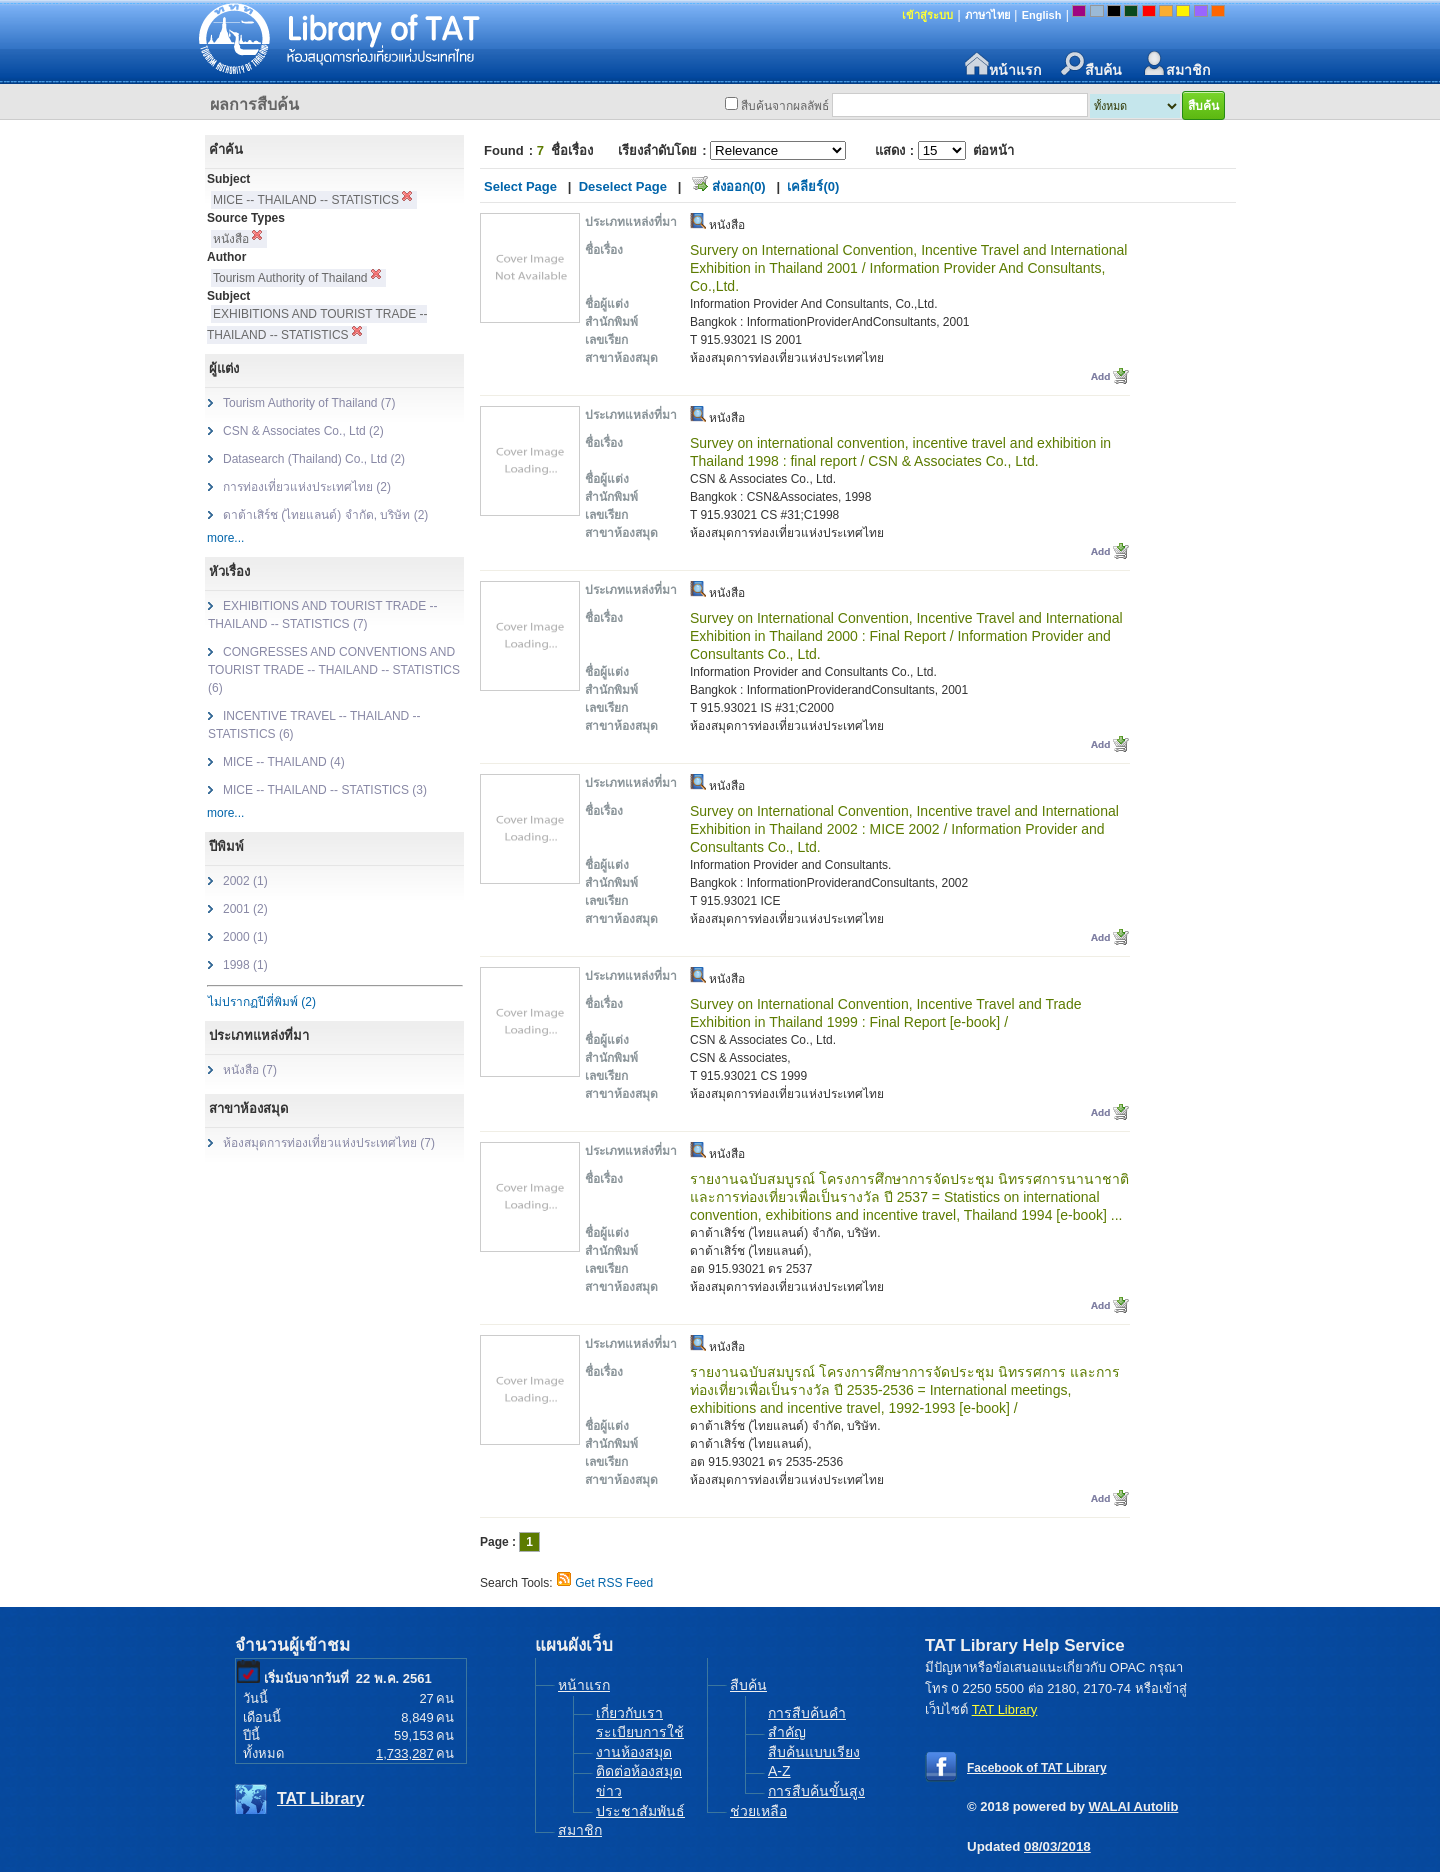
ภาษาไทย (987, 15)
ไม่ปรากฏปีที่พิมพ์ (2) (262, 1002)
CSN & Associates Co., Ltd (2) (303, 431)
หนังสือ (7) (250, 1070)
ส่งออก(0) (739, 186)
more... (225, 538)
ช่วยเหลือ (758, 1811)
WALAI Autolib (1134, 1806)
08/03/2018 (1057, 1846)
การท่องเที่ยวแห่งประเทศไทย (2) (307, 487)
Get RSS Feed (614, 1583)
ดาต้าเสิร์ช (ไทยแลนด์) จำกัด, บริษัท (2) (325, 515)
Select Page (520, 186)
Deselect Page (623, 186)
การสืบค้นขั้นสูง (816, 1791)
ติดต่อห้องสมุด (639, 1771)
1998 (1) (245, 965)
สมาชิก (1176, 64)
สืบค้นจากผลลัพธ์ (785, 106)
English (1042, 15)
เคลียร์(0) (813, 186)
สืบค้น (1091, 64)
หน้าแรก (1003, 64)
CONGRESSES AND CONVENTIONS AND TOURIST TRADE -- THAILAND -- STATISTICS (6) (334, 670)
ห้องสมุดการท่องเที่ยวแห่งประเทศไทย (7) (329, 1143)
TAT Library (320, 1798)
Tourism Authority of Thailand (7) (309, 403)
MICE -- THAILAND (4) (284, 762)
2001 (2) (245, 909)
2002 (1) (245, 881)
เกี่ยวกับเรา (629, 1713)
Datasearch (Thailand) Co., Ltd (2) (314, 459)
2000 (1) (245, 937)
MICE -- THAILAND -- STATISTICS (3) (325, 790)
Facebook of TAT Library (1037, 1768)
